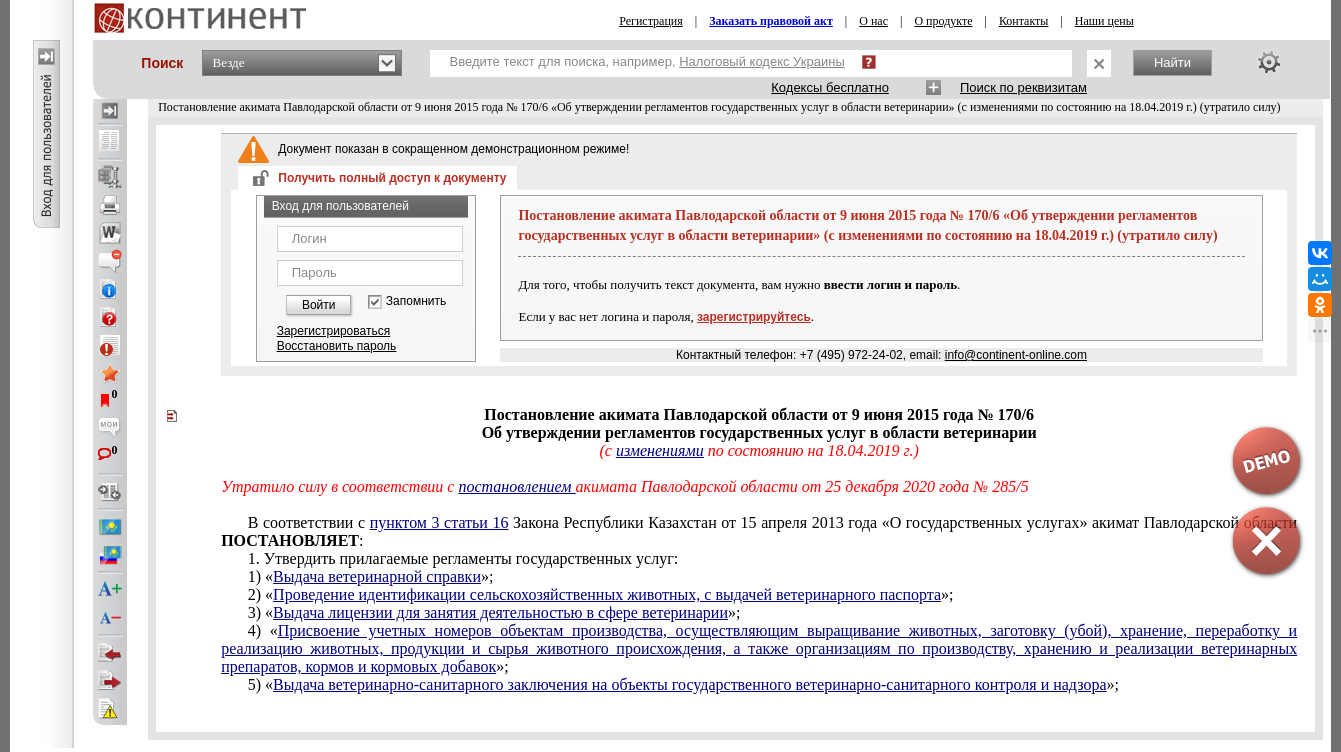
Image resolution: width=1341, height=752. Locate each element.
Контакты (1024, 21)
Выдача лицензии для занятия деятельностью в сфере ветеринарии (500, 612)
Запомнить (416, 301)
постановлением (516, 486)
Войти (319, 305)
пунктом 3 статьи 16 (439, 522)
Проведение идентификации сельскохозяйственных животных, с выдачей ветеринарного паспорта (607, 594)
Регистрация (651, 21)
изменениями (660, 450)
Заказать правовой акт (771, 21)
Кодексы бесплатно (830, 87)
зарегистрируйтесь (754, 317)
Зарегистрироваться (333, 331)
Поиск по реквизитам (1023, 87)
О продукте (943, 21)
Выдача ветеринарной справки (377, 576)
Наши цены (1104, 21)
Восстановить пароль (337, 346)
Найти (1172, 62)
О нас (873, 21)
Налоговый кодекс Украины (762, 61)
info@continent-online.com (1016, 355)
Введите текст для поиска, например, (647, 61)
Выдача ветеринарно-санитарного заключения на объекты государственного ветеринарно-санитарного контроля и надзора (689, 684)
